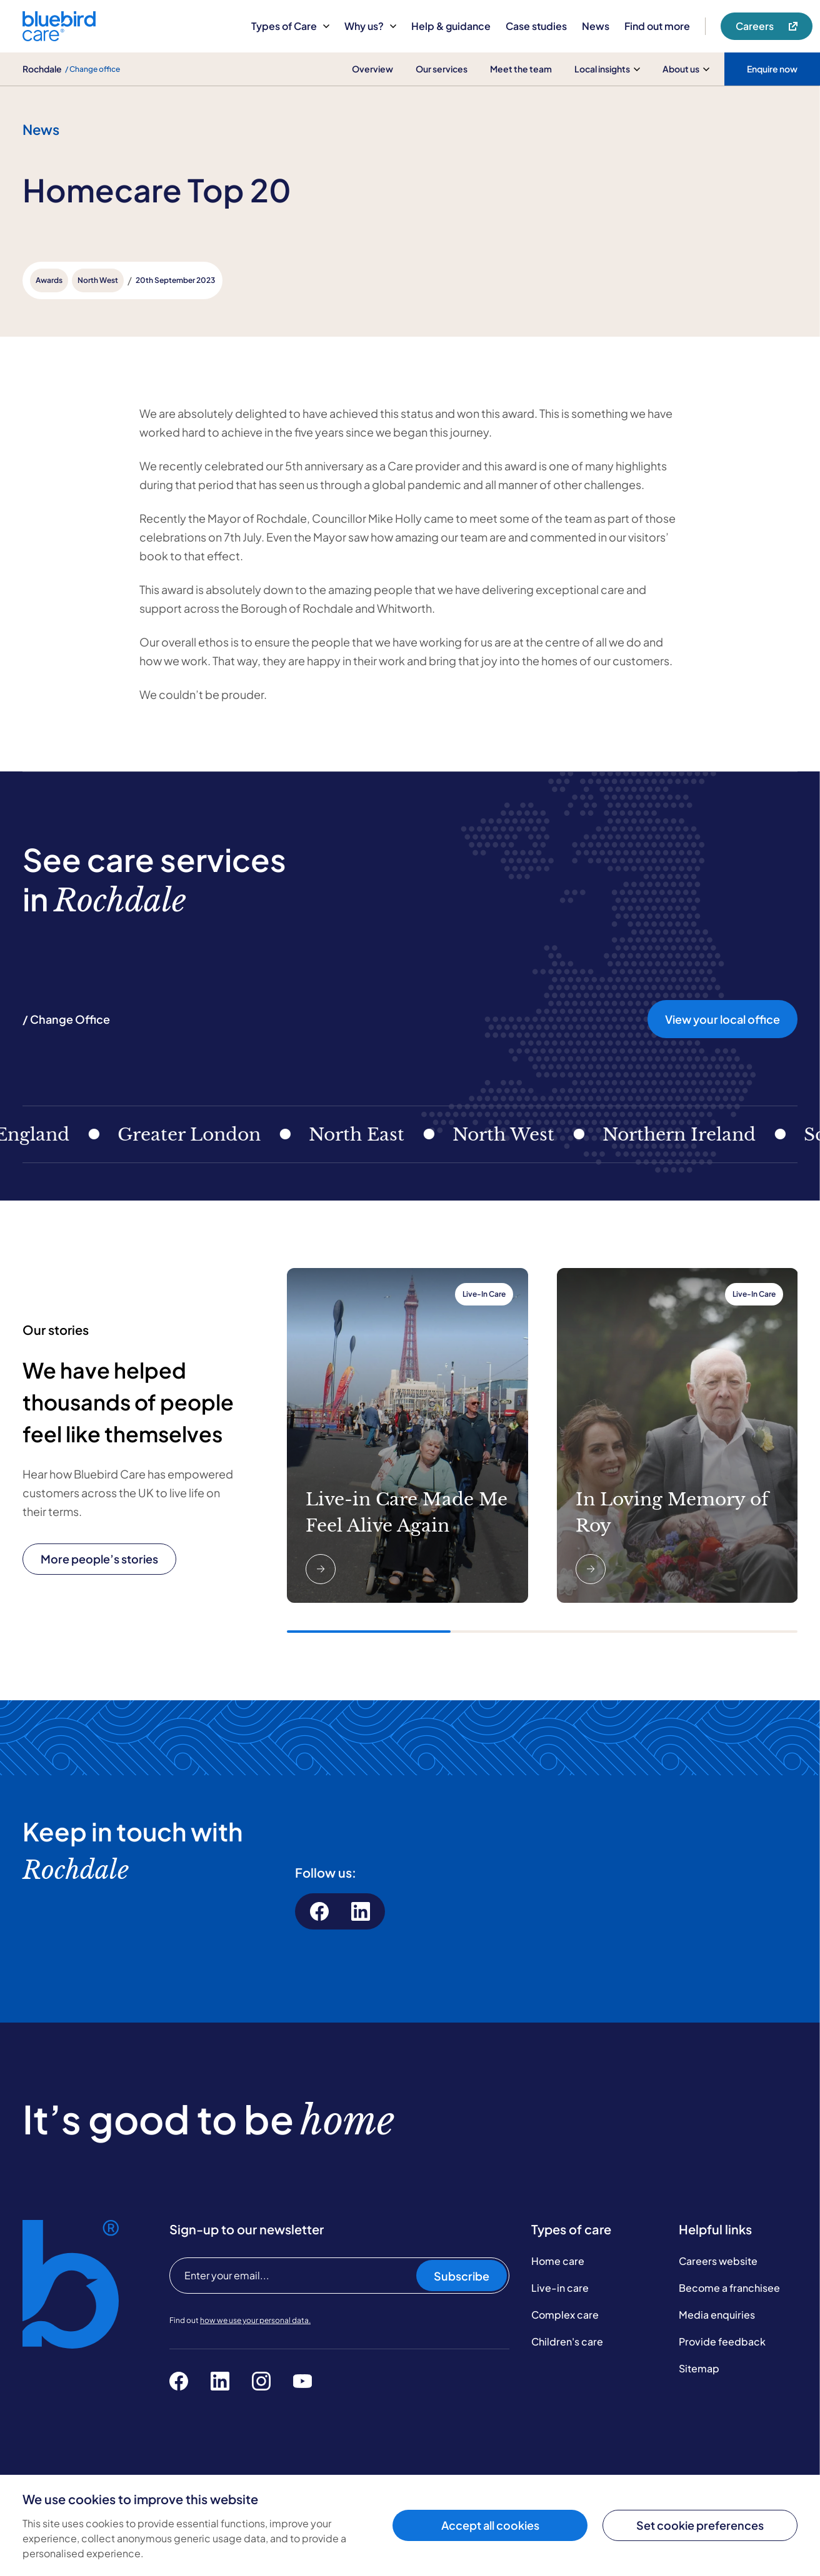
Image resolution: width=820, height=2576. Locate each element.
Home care (557, 2260)
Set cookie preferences (700, 2525)
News (595, 25)
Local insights (607, 68)
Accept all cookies (490, 2525)
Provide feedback (722, 2341)
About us (685, 68)
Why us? (370, 25)
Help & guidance (451, 25)
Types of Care (290, 25)
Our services (442, 68)
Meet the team (521, 68)
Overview (372, 68)
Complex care (565, 2314)
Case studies (536, 25)
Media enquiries (717, 2314)
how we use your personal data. (255, 2320)
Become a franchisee (729, 2287)
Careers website (718, 2260)
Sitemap (699, 2368)
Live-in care (560, 2287)
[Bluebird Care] (59, 36)
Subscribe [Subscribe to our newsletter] (461, 2276)
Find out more (657, 25)
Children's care (567, 2341)
